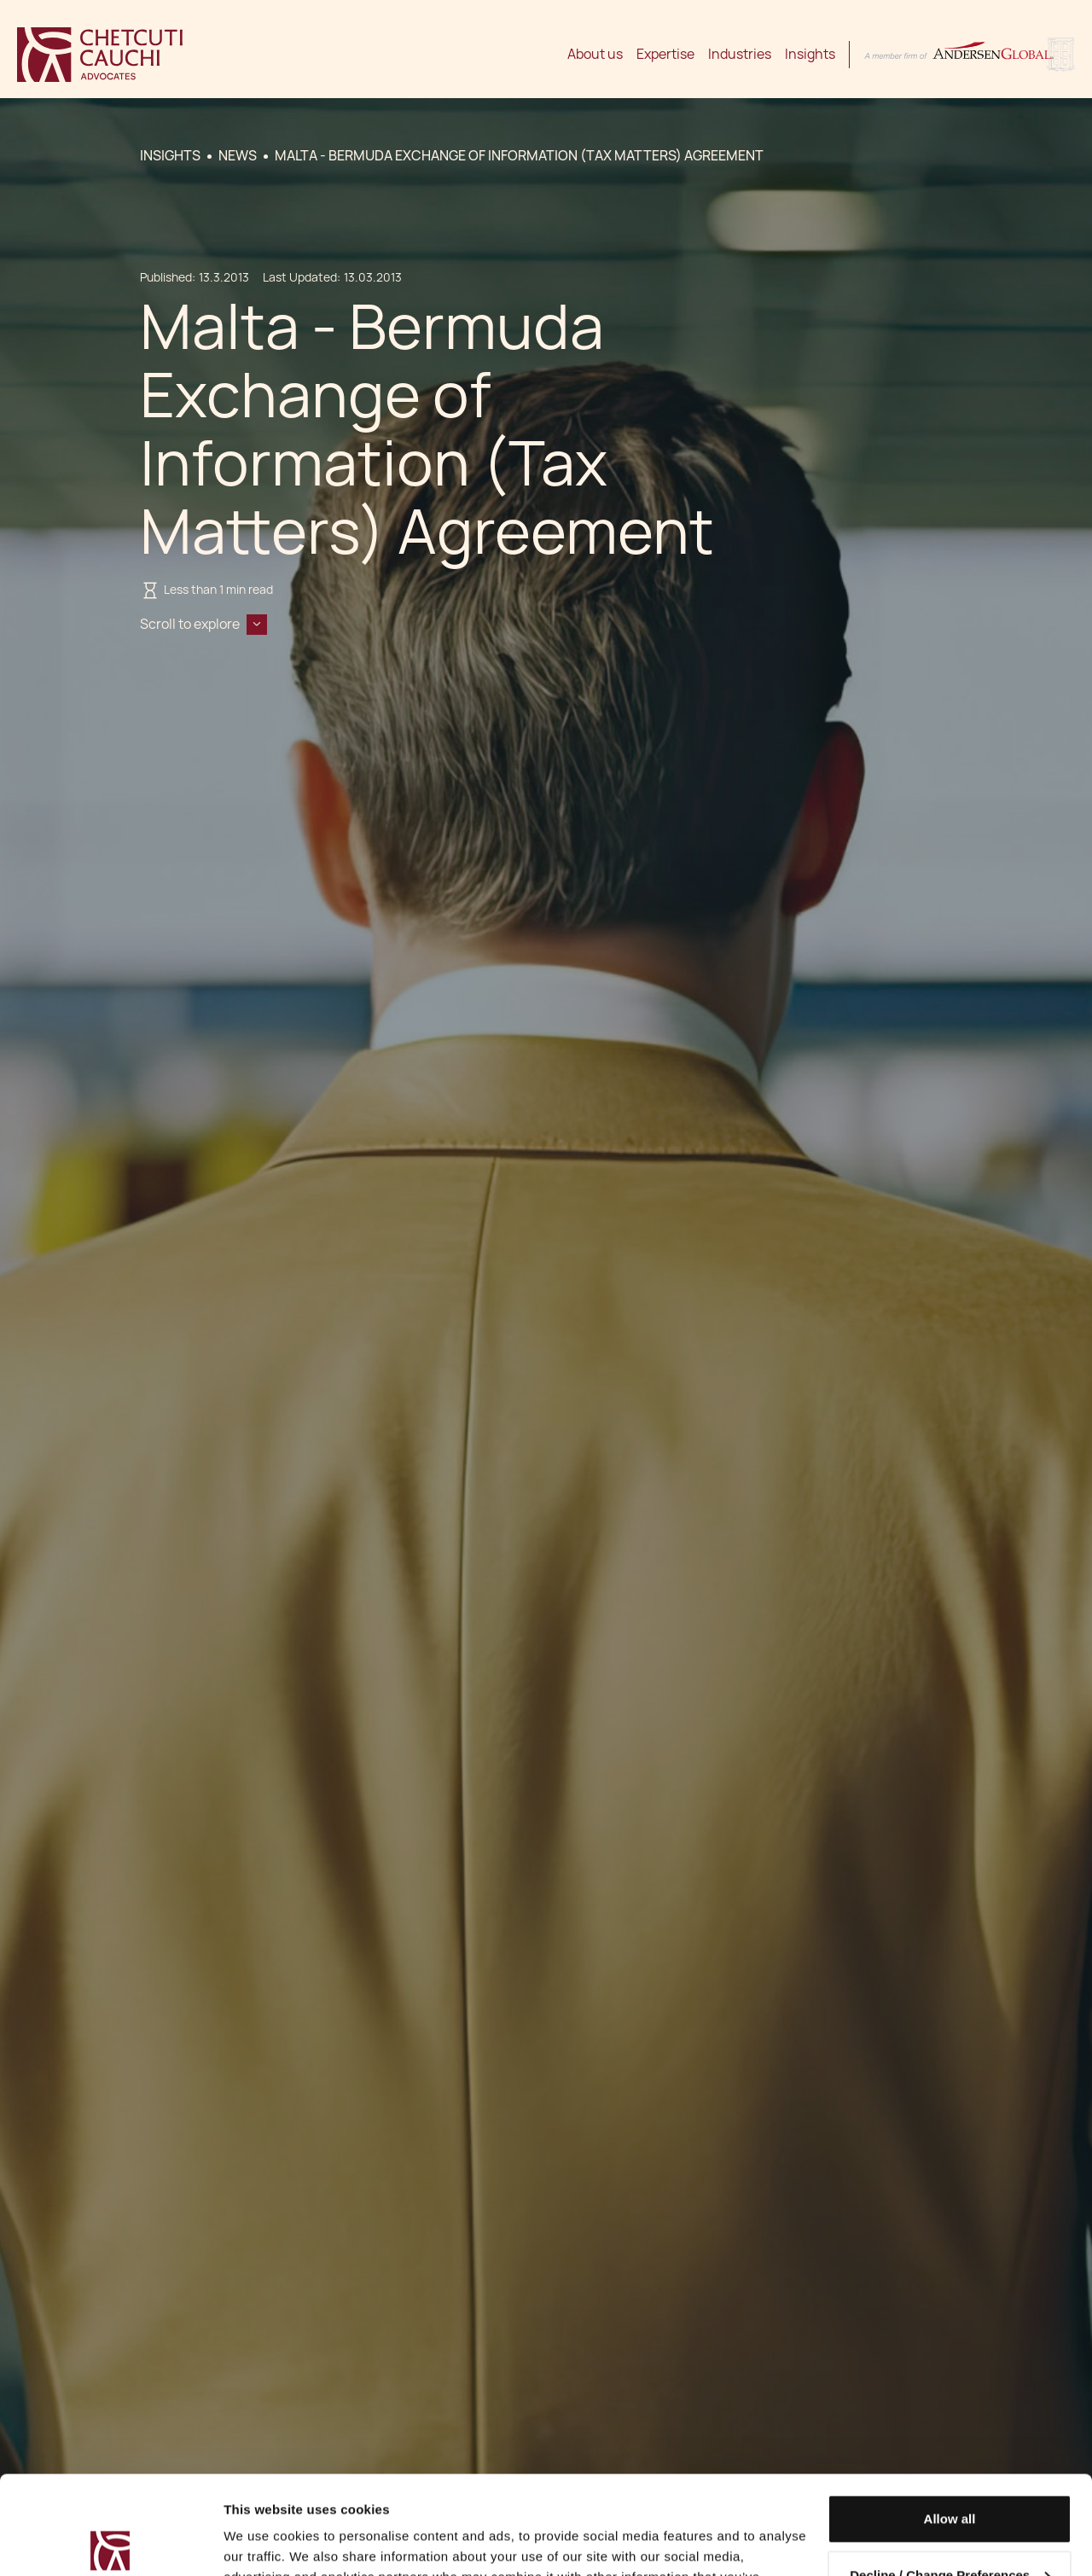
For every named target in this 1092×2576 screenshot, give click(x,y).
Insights (810, 54)
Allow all (950, 2417)
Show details (263, 2542)
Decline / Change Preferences (950, 2472)
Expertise (665, 54)
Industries (739, 54)
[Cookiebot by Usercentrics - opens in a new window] (110, 2543)
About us (595, 54)
